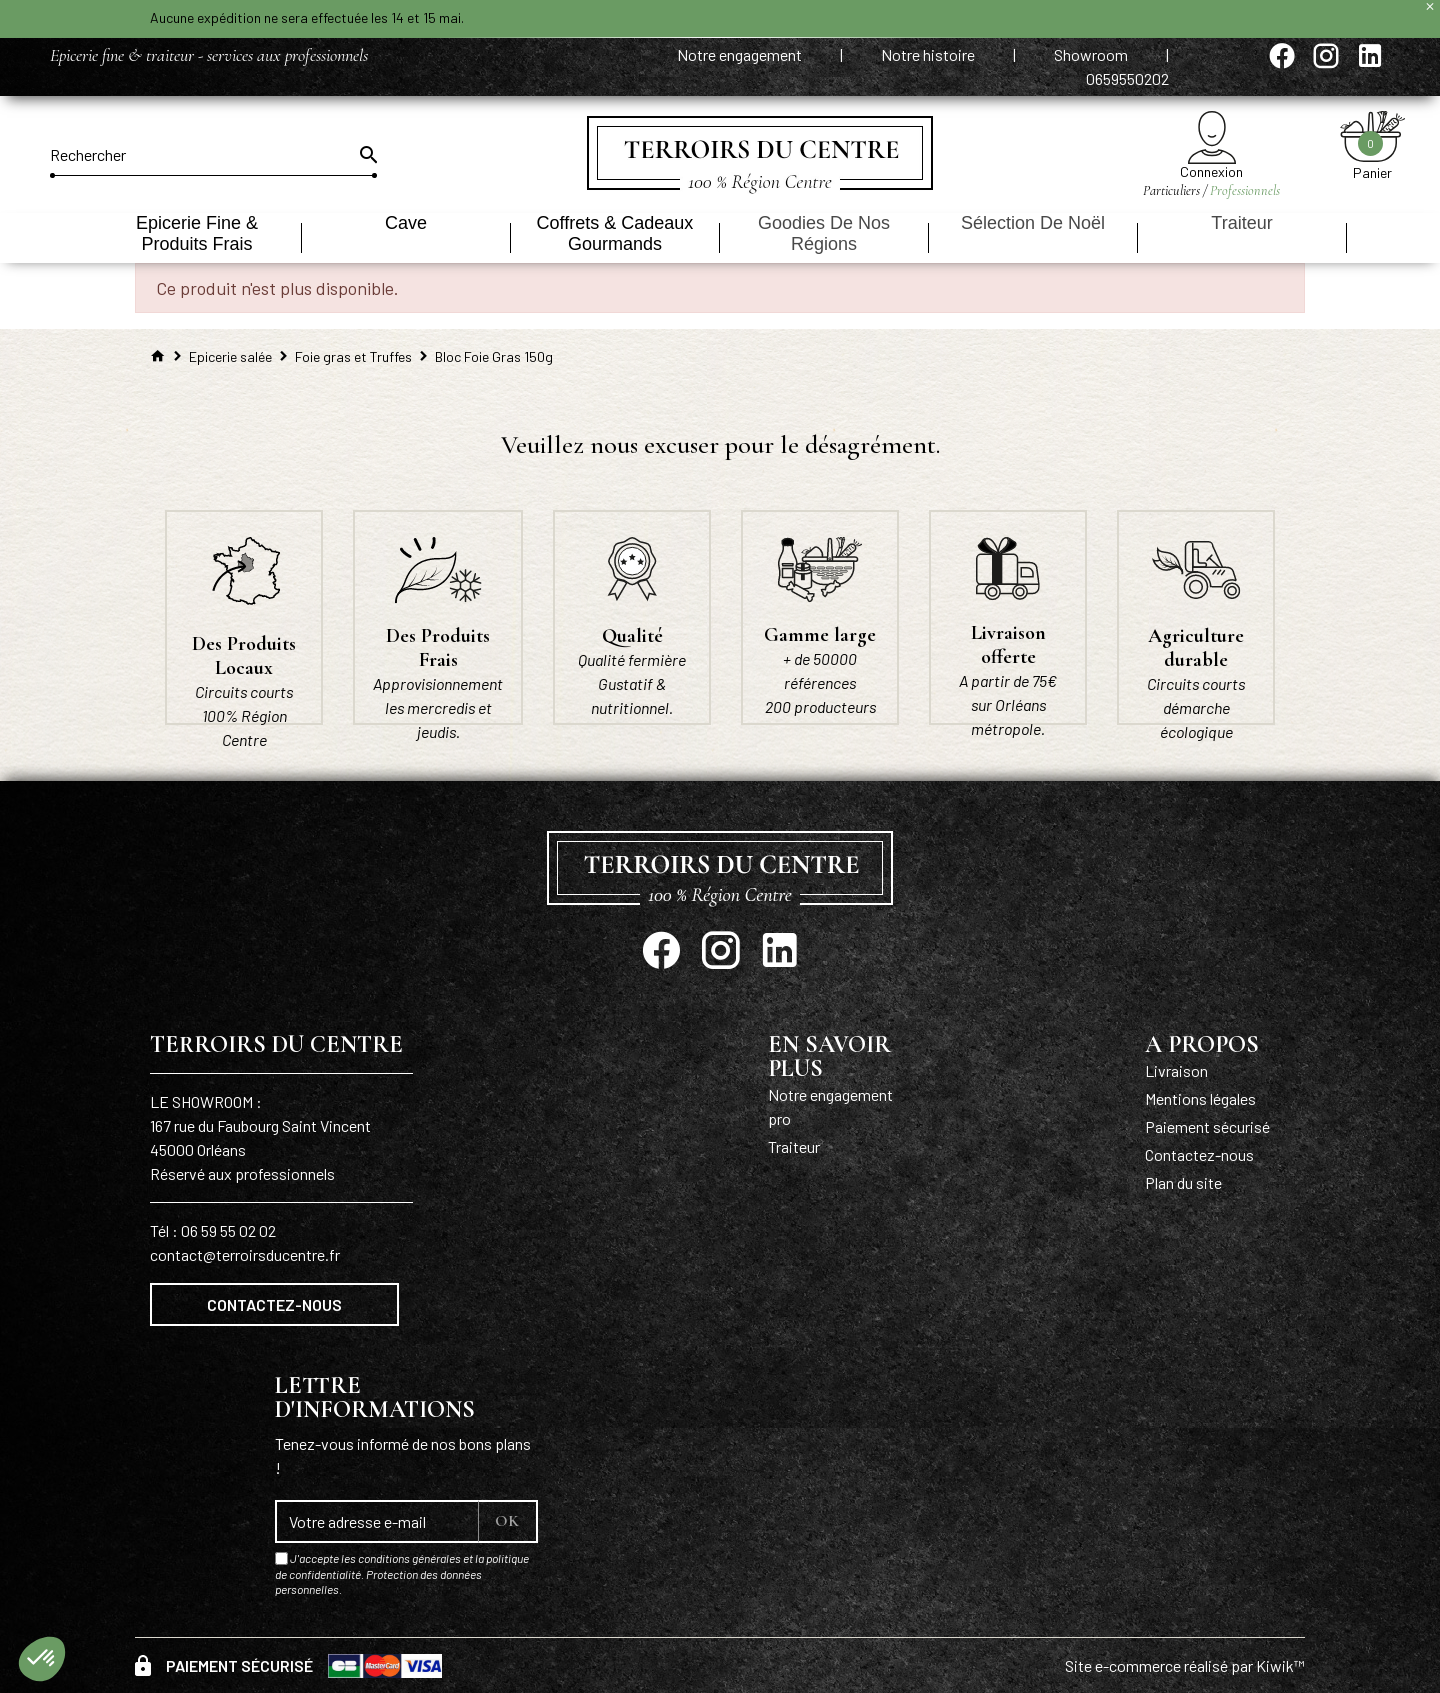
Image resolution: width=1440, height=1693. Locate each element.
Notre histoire (929, 54)
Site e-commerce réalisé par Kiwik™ (1185, 1665)
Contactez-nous (274, 1304)
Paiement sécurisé (1207, 1126)
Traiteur (794, 1146)
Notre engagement (741, 54)
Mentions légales (1200, 1098)
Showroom (1092, 54)
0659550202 (1127, 78)
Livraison (1176, 1070)
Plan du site (1183, 1182)
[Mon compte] (1211, 137)
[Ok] (367, 155)
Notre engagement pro (830, 1106)
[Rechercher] (213, 155)
